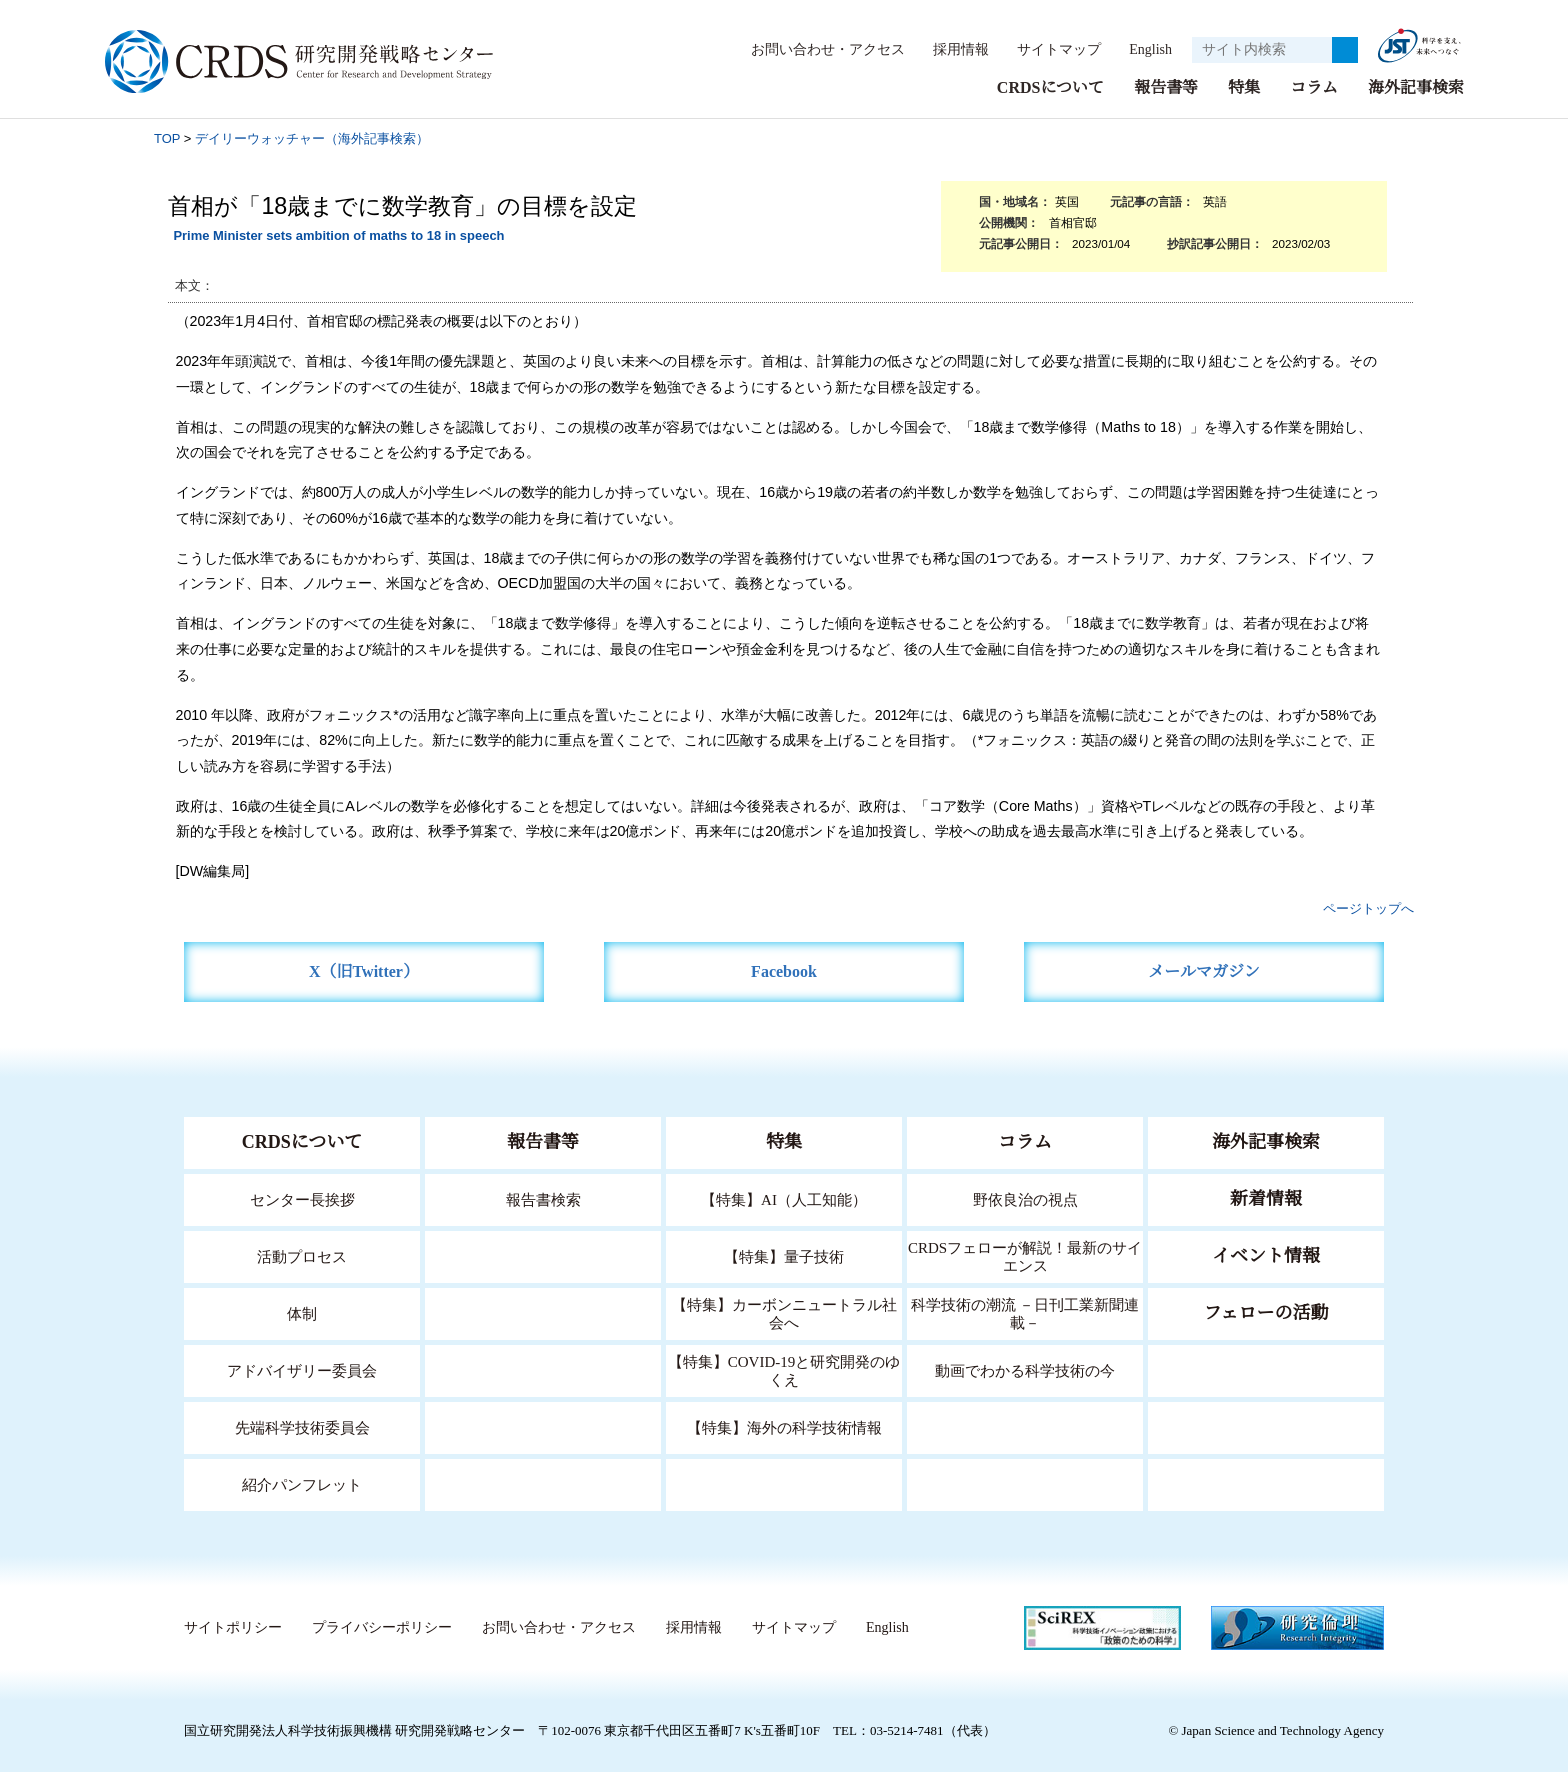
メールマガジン (1204, 970)
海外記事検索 (1416, 86)
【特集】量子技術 (784, 1255)
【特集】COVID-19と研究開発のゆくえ (784, 1369)
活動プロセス (302, 1255)
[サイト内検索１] (1262, 50)
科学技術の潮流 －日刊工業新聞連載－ (1025, 1312)
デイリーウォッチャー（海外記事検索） (312, 137)
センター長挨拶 (302, 1198)
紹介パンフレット (302, 1483)
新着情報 (1266, 1198)
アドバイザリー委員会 (302, 1369)
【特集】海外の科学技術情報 (784, 1426)
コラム (1314, 86)
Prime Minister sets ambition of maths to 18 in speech (338, 234)
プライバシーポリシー (381, 1627)
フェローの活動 (1266, 1312)
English (1144, 49)
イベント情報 (1266, 1255)
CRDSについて (1049, 86)
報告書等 (1166, 86)
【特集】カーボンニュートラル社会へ (784, 1312)
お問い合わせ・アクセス (818, 49)
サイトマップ (1048, 49)
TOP (167, 137)
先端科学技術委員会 (302, 1426)
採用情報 (951, 49)
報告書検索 (543, 1198)
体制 (302, 1312)
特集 (1244, 86)
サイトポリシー (232, 1627)
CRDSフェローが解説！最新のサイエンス (1025, 1255)
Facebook (784, 970)
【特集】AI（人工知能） (784, 1198)
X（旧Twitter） (364, 970)
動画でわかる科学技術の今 (1025, 1369)
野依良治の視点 (1025, 1198)
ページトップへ (1368, 907)
